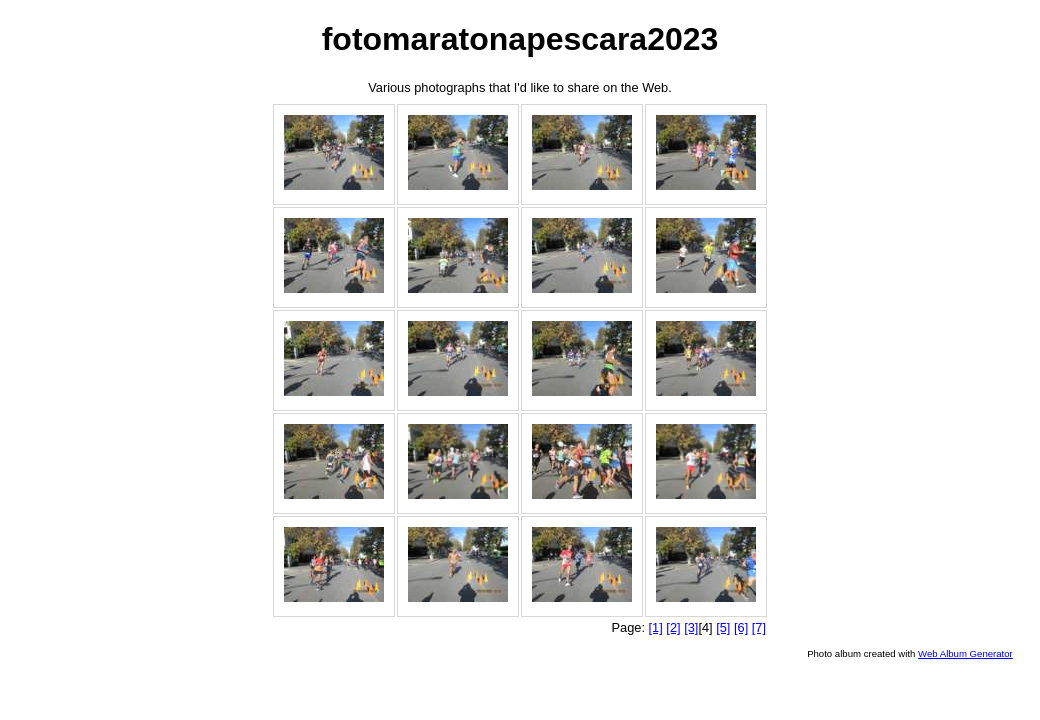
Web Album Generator (965, 653)
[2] (673, 627)
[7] (759, 627)
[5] (723, 627)
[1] (656, 627)
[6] (741, 627)
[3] (691, 627)
